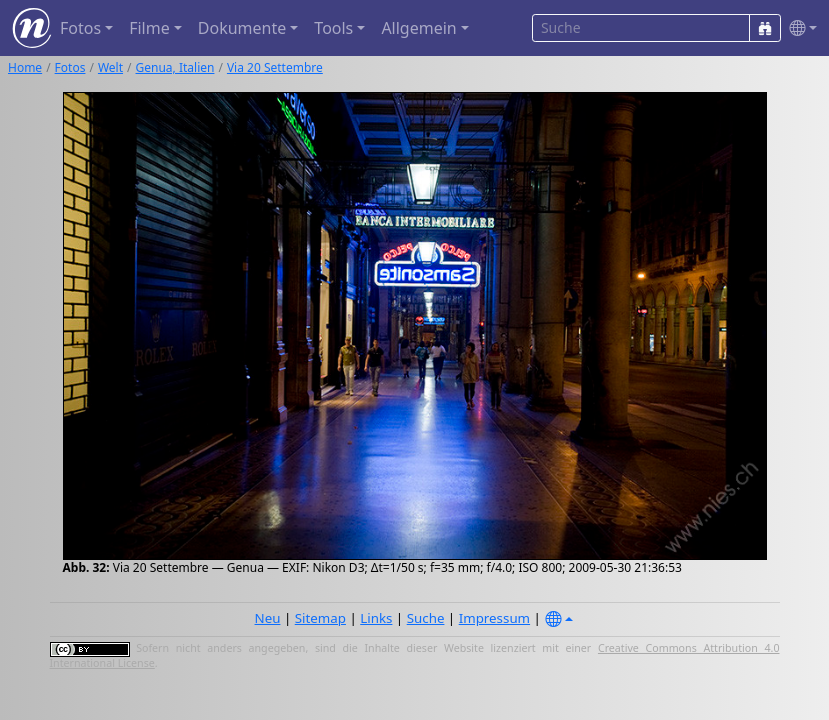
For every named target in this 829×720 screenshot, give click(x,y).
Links (376, 618)
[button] (799, 28)
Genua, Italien (175, 67)
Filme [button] (149, 28)
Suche (426, 618)
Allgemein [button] (418, 28)
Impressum (494, 618)
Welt (110, 67)
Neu (268, 618)
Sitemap (320, 618)
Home (25, 67)
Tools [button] (333, 28)
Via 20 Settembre (275, 67)
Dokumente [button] (242, 28)
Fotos (70, 67)
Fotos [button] (80, 28)
